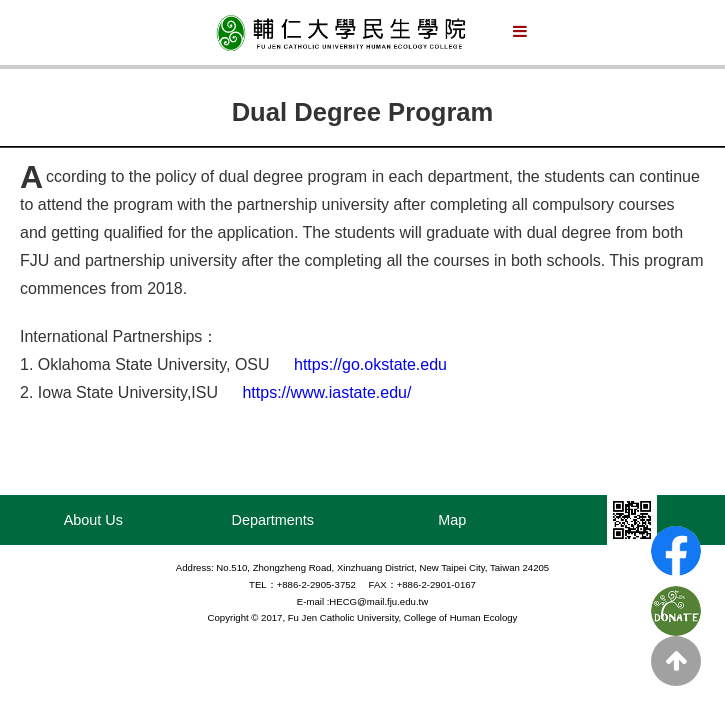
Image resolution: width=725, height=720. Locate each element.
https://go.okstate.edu (370, 364)
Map (452, 520)
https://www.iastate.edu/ (326, 392)
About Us (93, 520)
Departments (273, 520)
